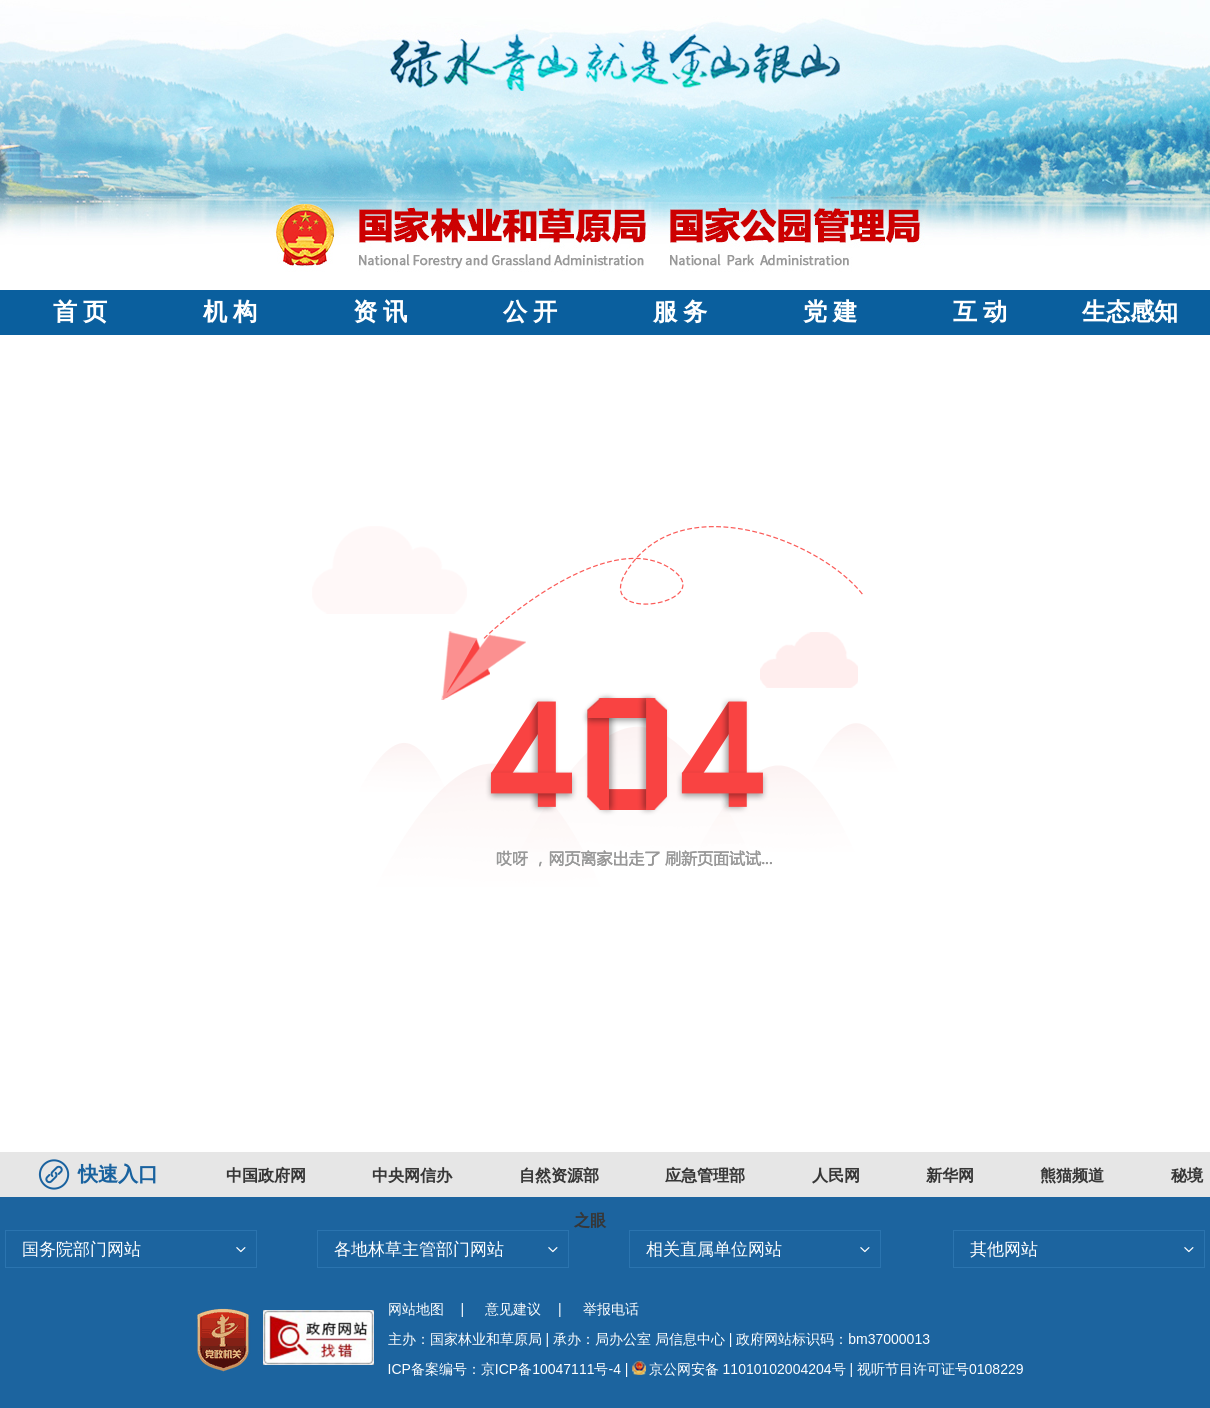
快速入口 (101, 1174)
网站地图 (416, 1309)
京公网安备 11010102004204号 (738, 1369)
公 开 (530, 312)
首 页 (80, 312)
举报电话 (611, 1309)
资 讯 (380, 312)
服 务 (680, 312)
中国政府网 (266, 1175)
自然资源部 (559, 1175)
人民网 (836, 1175)
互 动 (980, 312)
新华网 (950, 1175)
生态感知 (1130, 312)
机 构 (230, 312)
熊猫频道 (1072, 1175)
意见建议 (513, 1309)
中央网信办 (412, 1175)
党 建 (830, 312)
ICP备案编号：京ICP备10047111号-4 (506, 1369)
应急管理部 (705, 1175)
